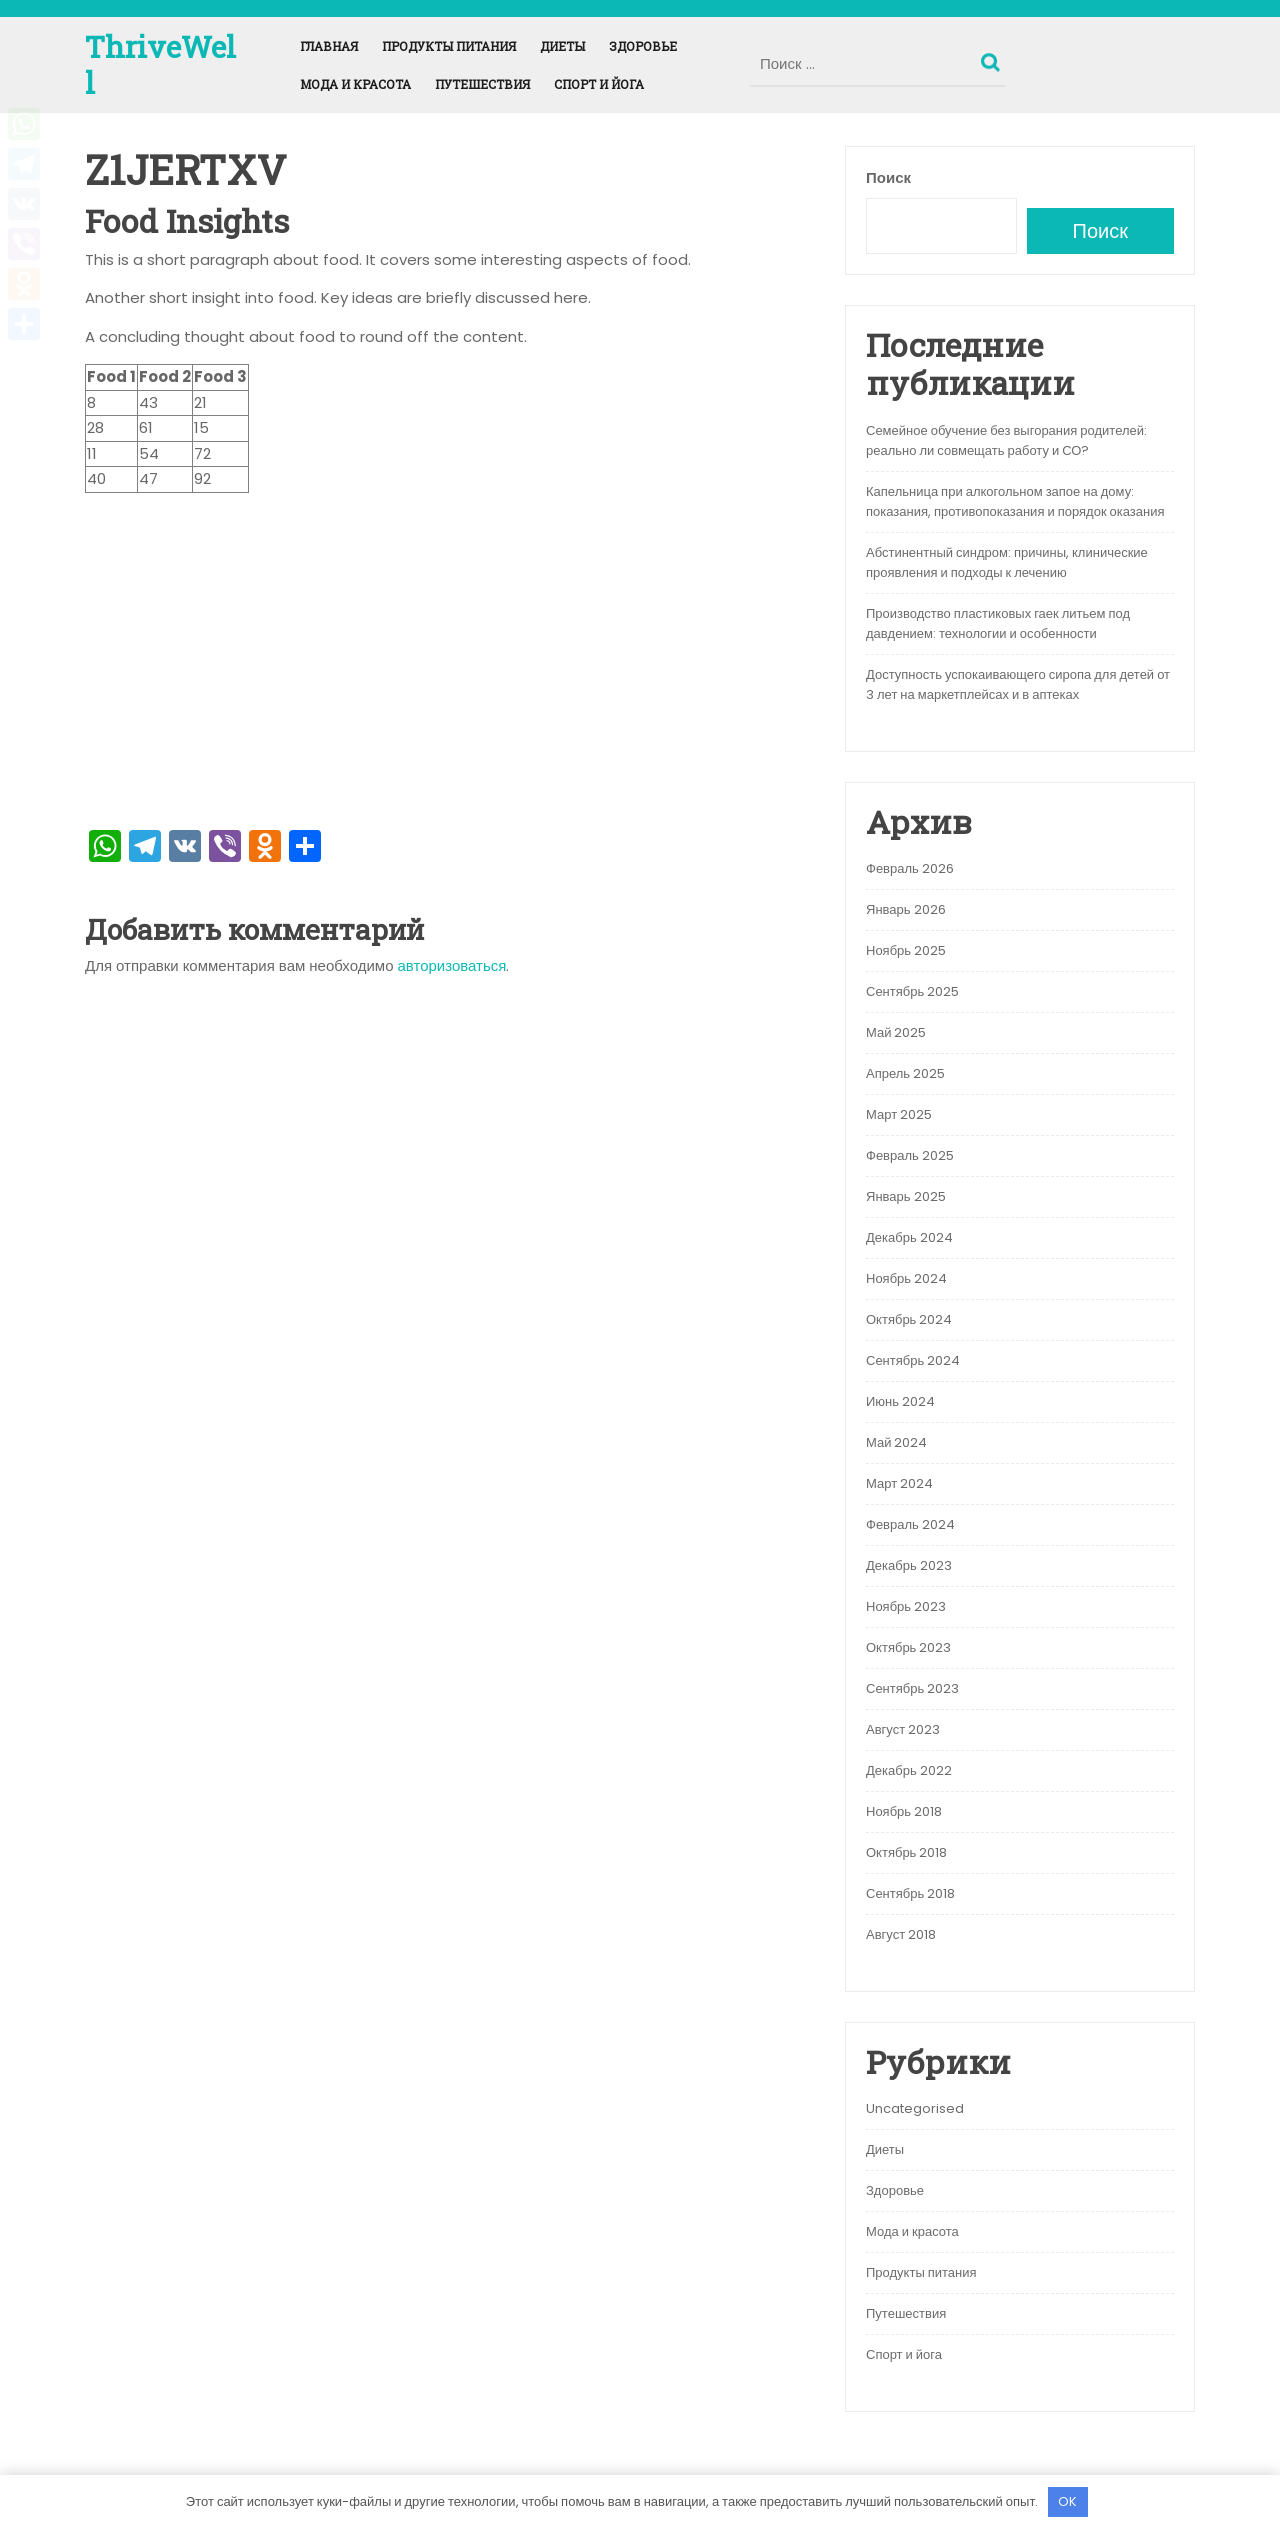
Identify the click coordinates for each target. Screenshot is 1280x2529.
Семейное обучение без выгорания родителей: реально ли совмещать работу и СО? (1006, 440)
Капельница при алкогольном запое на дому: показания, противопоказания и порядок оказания (1015, 501)
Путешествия (482, 84)
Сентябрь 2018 (910, 1893)
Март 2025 (899, 1114)
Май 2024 (896, 1442)
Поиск (993, 58)
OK (1067, 2501)
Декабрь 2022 (909, 1770)
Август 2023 (903, 1729)
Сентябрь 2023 (912, 1688)
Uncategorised (915, 2108)
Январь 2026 (906, 909)
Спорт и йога (599, 84)
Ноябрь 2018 (904, 1811)
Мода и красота (355, 84)
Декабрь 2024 (909, 1237)
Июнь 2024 (900, 1401)
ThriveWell (160, 64)
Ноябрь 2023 (906, 1606)
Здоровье (643, 46)
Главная (329, 46)
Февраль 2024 (910, 1524)
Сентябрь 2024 (913, 1360)
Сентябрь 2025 (912, 991)
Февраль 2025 (910, 1155)
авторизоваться (452, 965)
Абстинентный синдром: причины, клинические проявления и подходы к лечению (1007, 562)
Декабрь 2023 (909, 1565)
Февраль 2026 (910, 868)
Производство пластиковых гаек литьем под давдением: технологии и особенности (998, 623)
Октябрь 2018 (906, 1852)
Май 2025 (896, 1032)
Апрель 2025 (905, 1073)
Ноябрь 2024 (906, 1278)
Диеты (562, 46)
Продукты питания (449, 46)
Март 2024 (899, 1483)
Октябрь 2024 (909, 1319)
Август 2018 (901, 1934)
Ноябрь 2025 (906, 950)
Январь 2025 (906, 1196)
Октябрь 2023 (908, 1647)
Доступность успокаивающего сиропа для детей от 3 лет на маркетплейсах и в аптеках (1018, 684)
